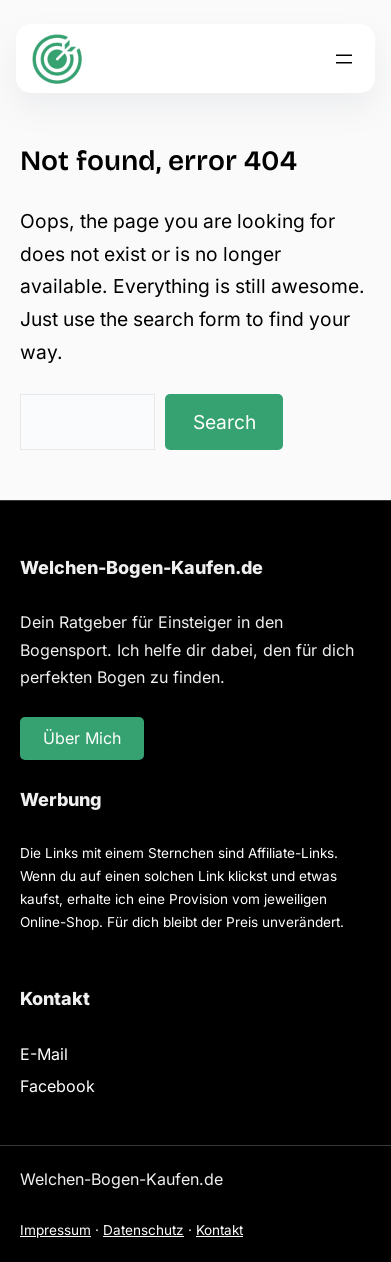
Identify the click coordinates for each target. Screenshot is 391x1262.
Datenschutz (143, 1230)
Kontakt (219, 1230)
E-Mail (44, 1054)
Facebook (57, 1086)
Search (224, 422)
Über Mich (82, 738)
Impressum (55, 1230)
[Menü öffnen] (344, 59)
